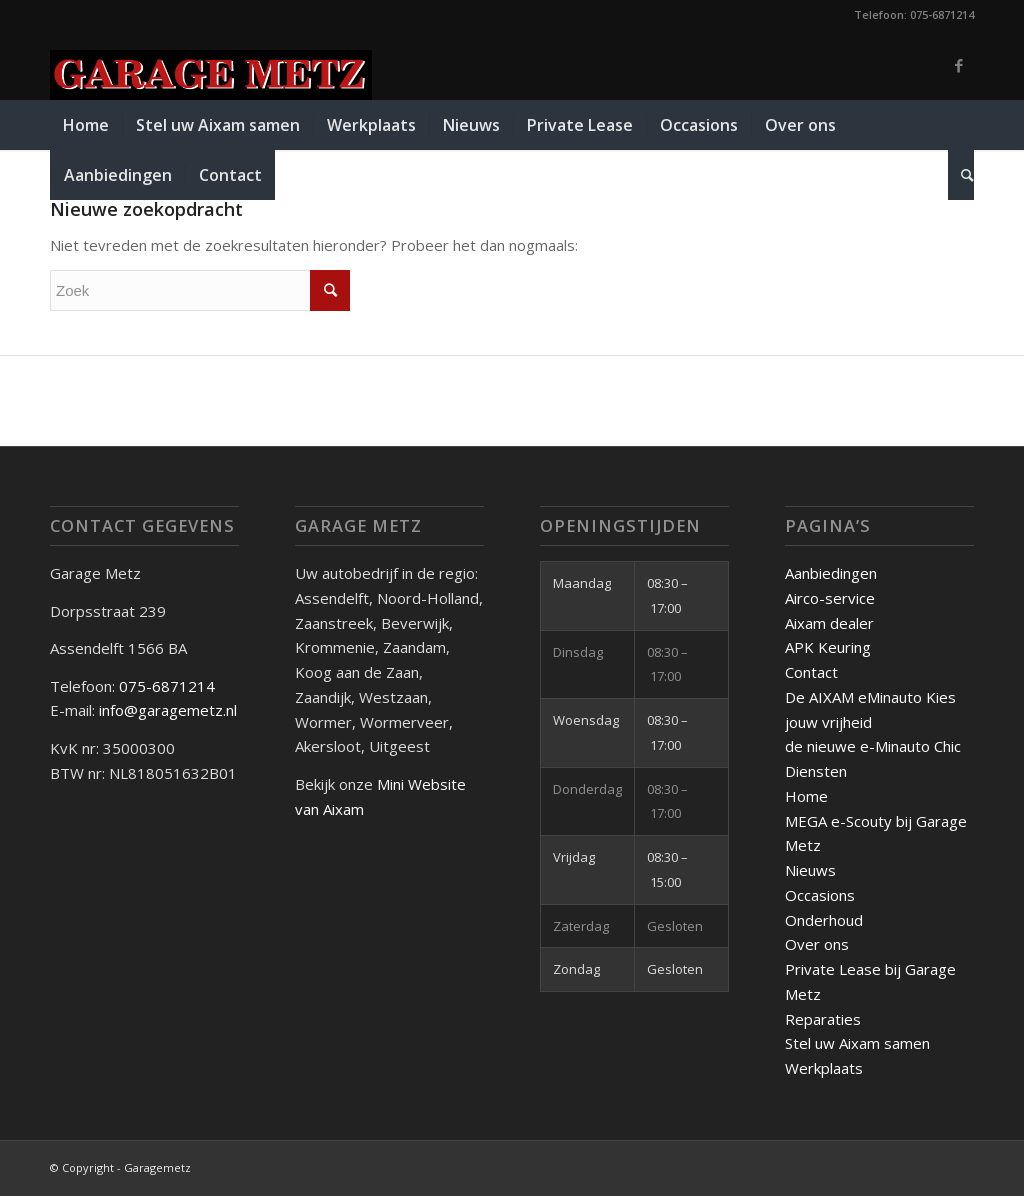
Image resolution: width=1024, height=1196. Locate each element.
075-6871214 (169, 686)
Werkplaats (824, 1068)
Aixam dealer (829, 623)
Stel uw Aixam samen (857, 1043)
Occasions (820, 895)
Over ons (817, 944)
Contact (811, 672)
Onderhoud (824, 920)
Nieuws (810, 870)
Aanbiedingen (831, 573)
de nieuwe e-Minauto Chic (873, 746)
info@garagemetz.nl (168, 710)
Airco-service (830, 598)
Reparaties (823, 1019)
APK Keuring (828, 647)
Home (806, 796)
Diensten (816, 771)
